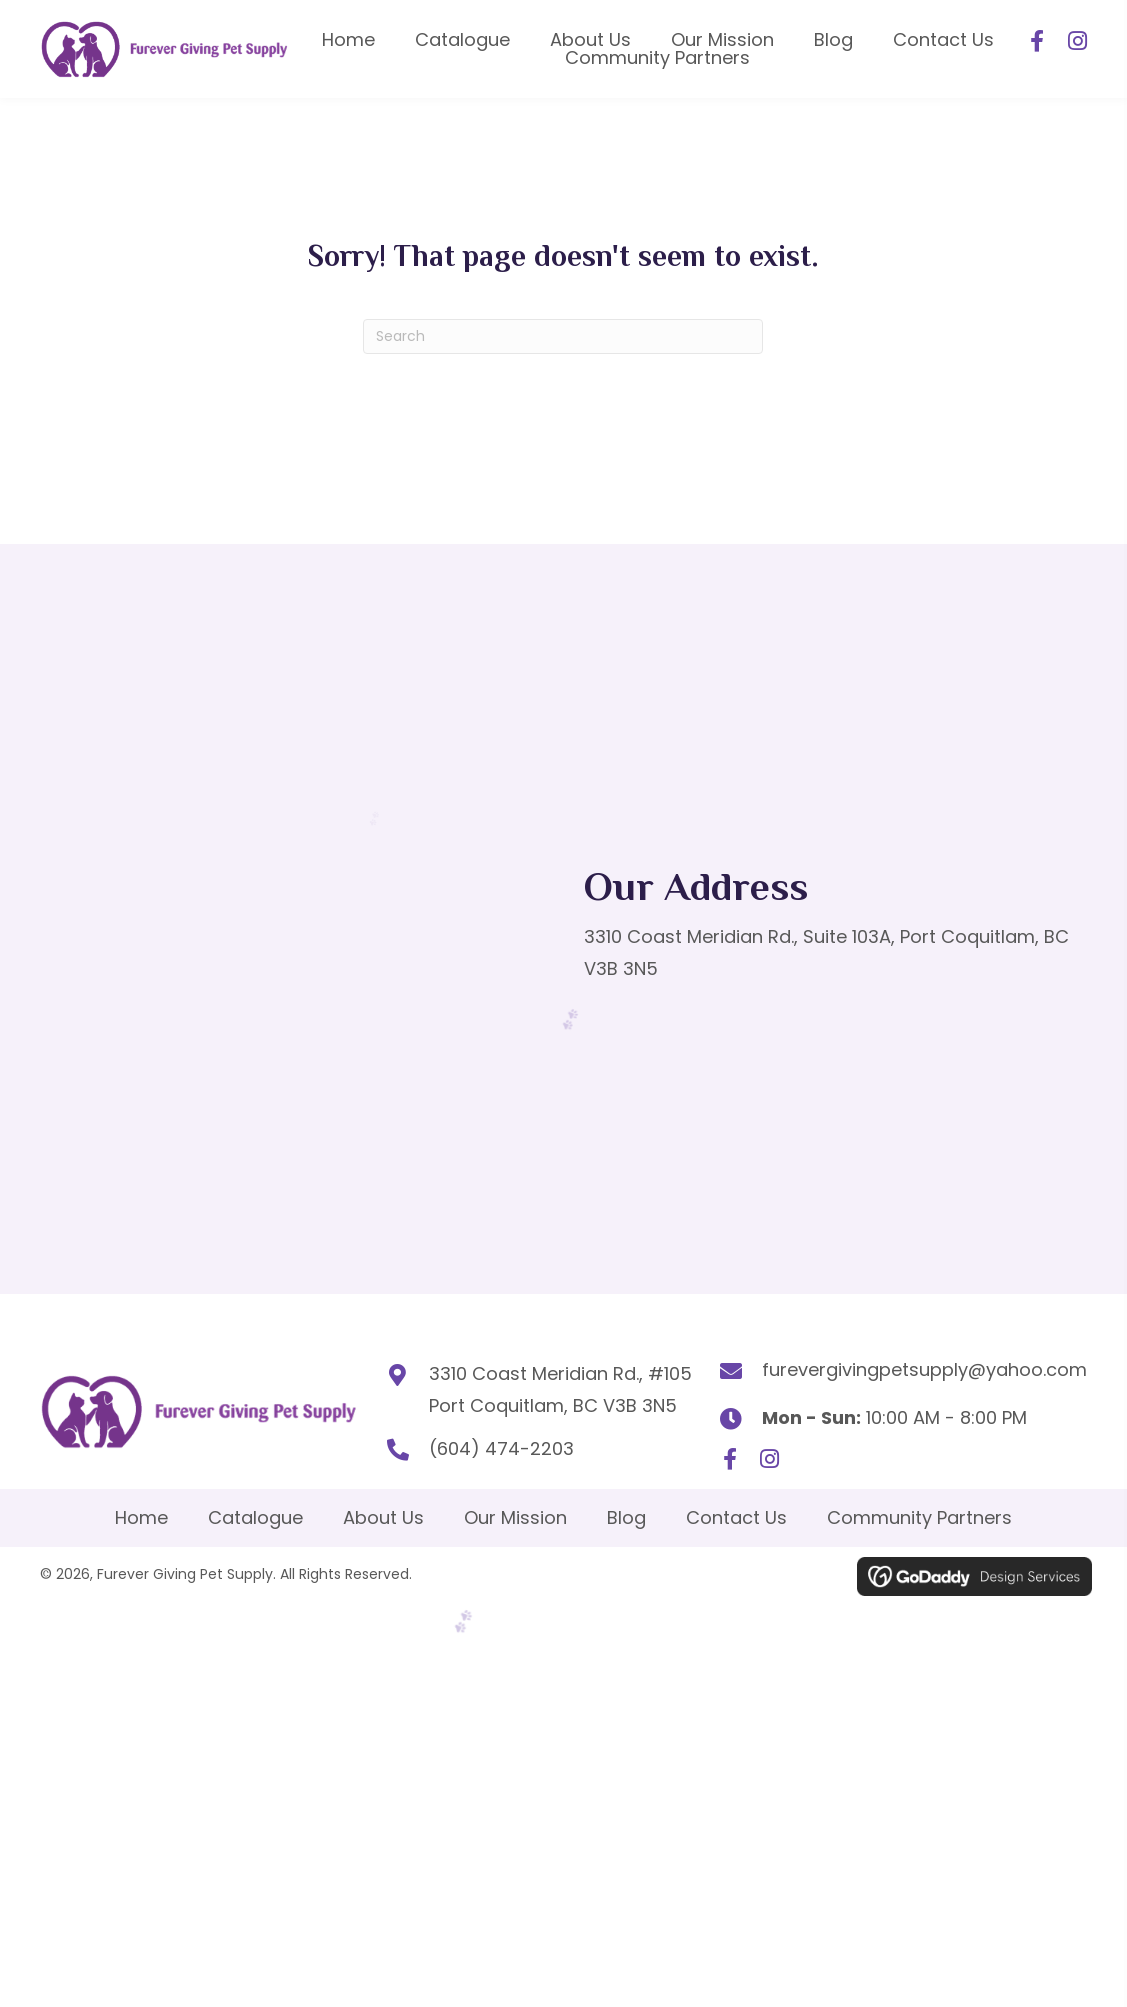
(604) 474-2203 (476, 1441)
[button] (1037, 38)
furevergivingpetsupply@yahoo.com (924, 1362)
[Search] (563, 329)
